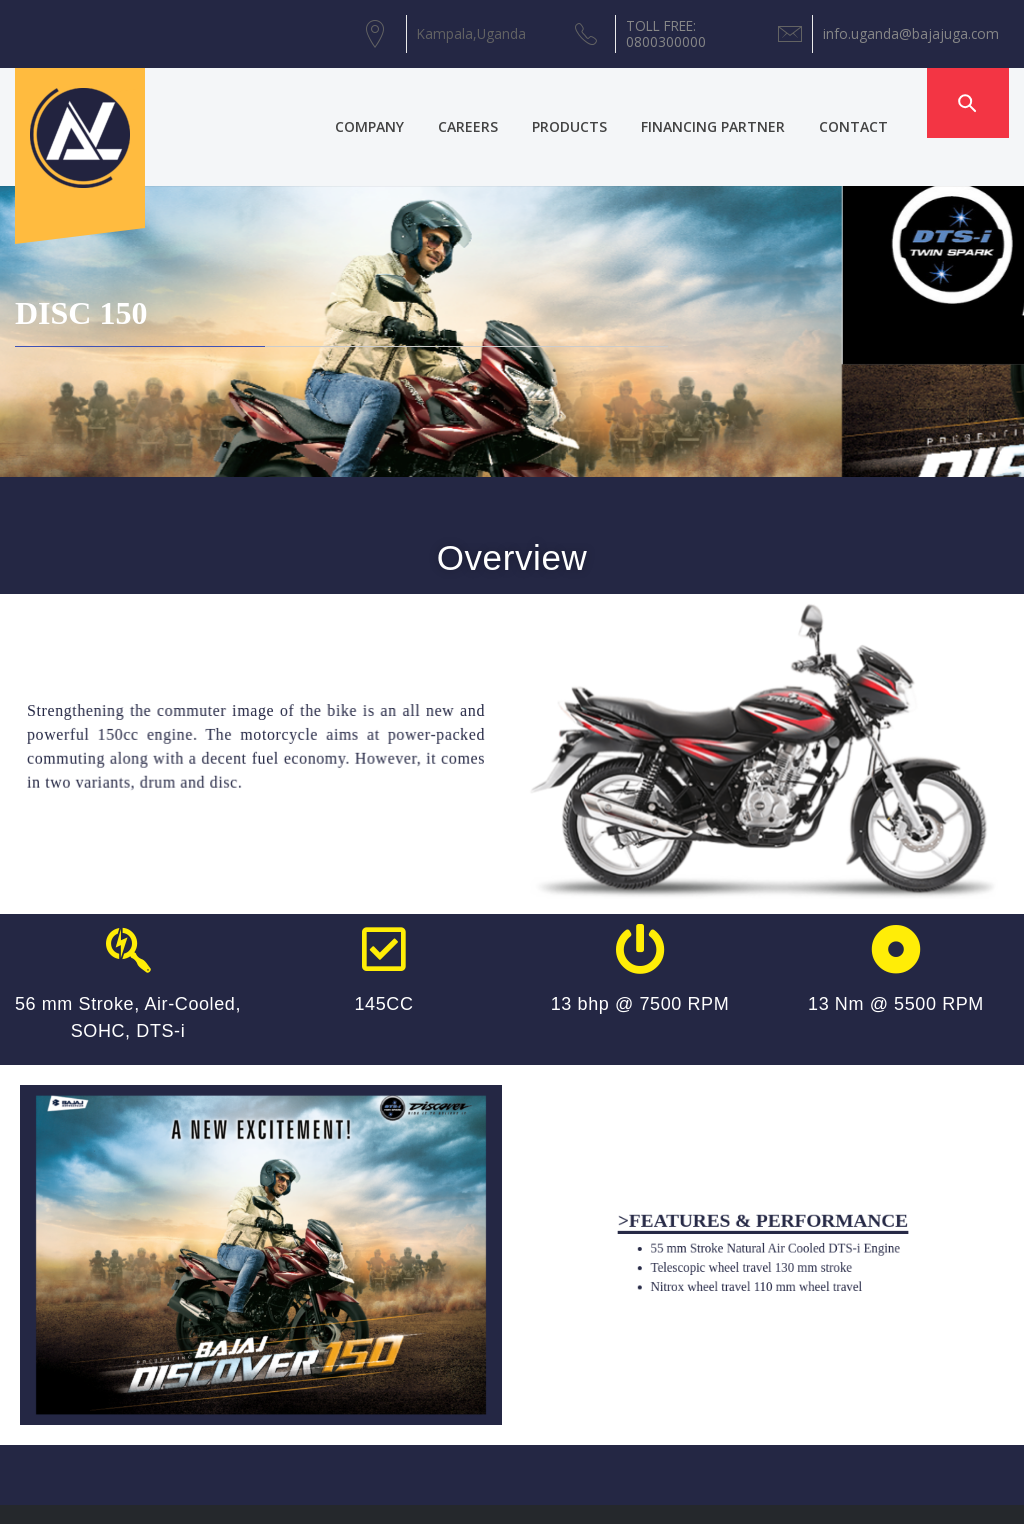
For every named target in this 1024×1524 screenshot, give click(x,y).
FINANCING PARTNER (737, 102)
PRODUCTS (593, 102)
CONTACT (877, 102)
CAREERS (492, 102)
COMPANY (393, 102)
